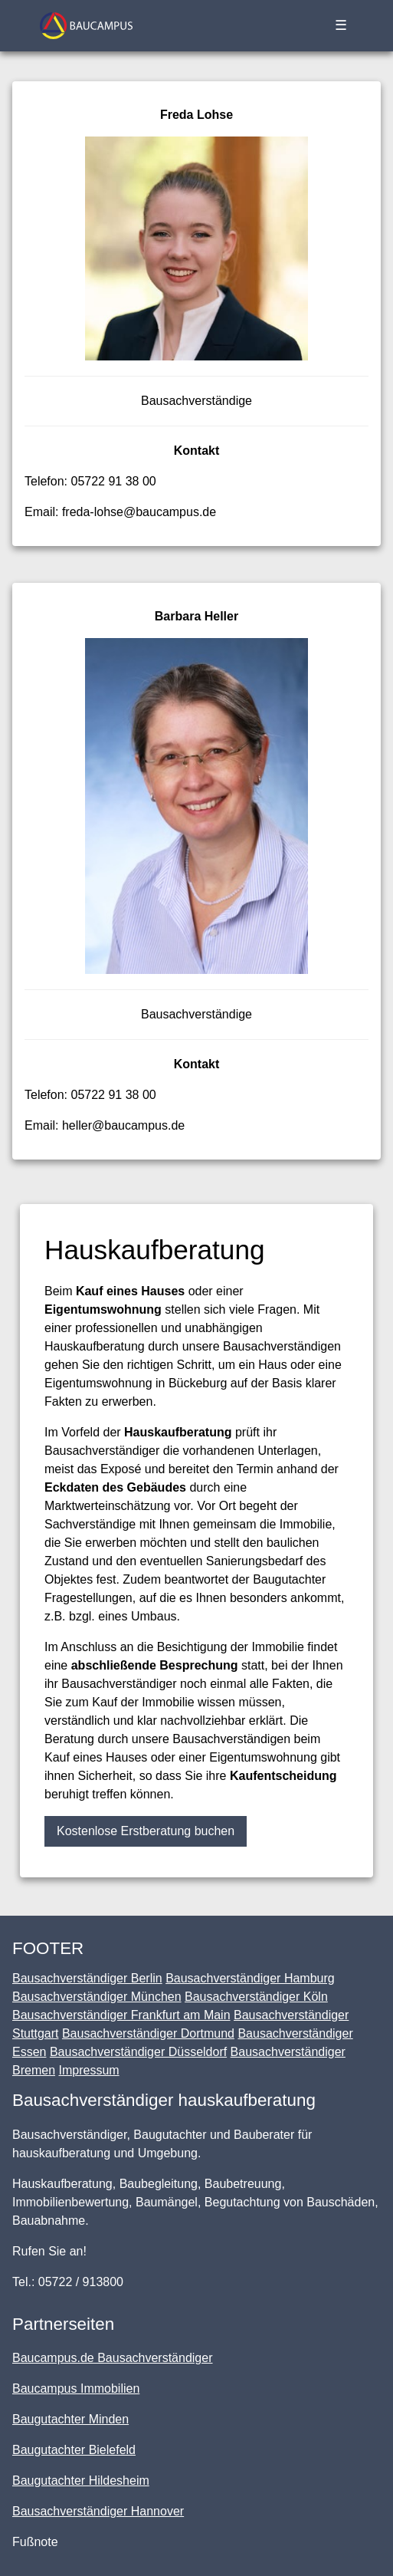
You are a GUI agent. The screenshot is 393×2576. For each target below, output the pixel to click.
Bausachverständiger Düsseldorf (138, 2051)
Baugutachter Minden (70, 2419)
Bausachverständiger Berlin (87, 1978)
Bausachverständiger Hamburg (250, 1978)
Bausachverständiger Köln (256, 1996)
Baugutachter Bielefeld (74, 2449)
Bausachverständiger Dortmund (148, 2033)
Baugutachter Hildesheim (80, 2480)
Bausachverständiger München (97, 1996)
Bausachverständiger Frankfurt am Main (121, 2015)
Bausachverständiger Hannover (98, 2511)
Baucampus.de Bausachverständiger (112, 2357)
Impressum (88, 2070)
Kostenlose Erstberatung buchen (145, 1830)
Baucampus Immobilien (75, 2388)
